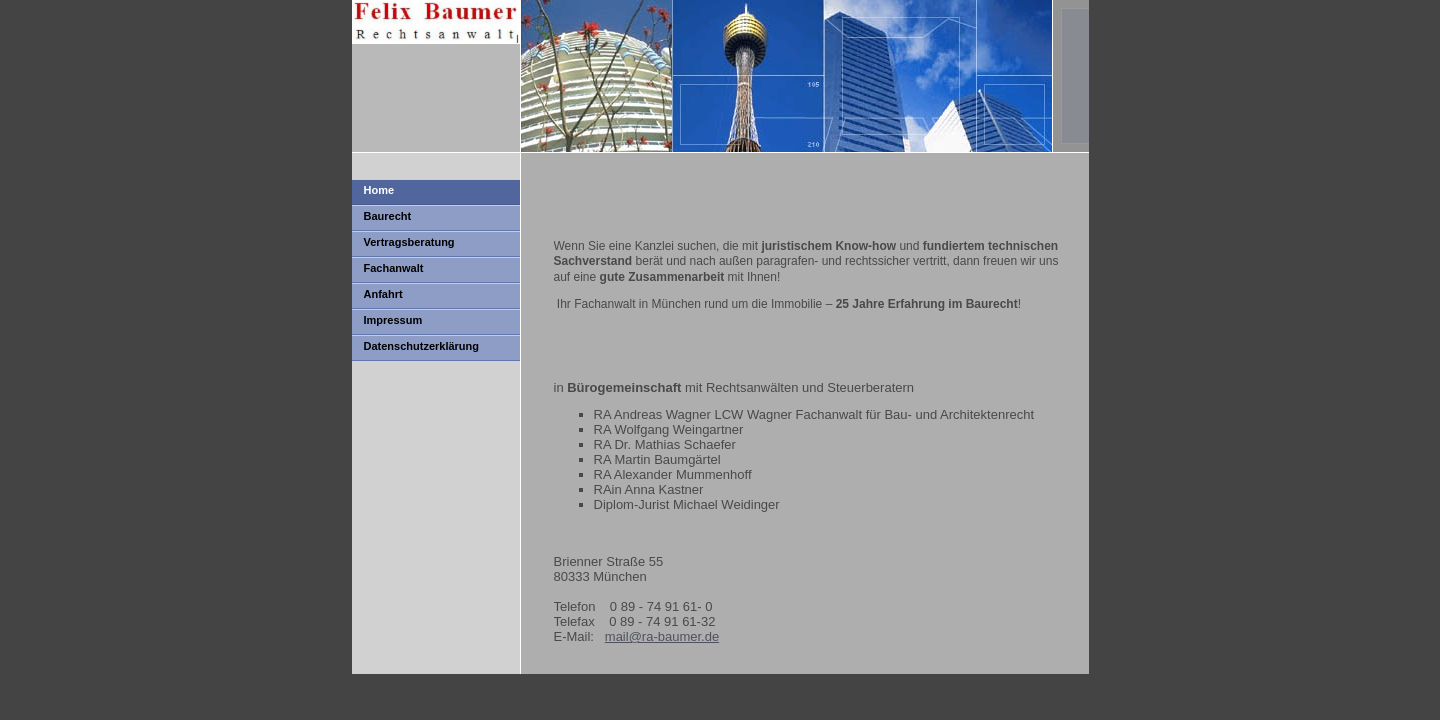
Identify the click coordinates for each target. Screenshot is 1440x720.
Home (379, 190)
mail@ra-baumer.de (662, 636)
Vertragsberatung (409, 242)
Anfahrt (383, 294)
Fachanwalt (394, 268)
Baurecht (388, 216)
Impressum (393, 320)
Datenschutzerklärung (422, 346)
